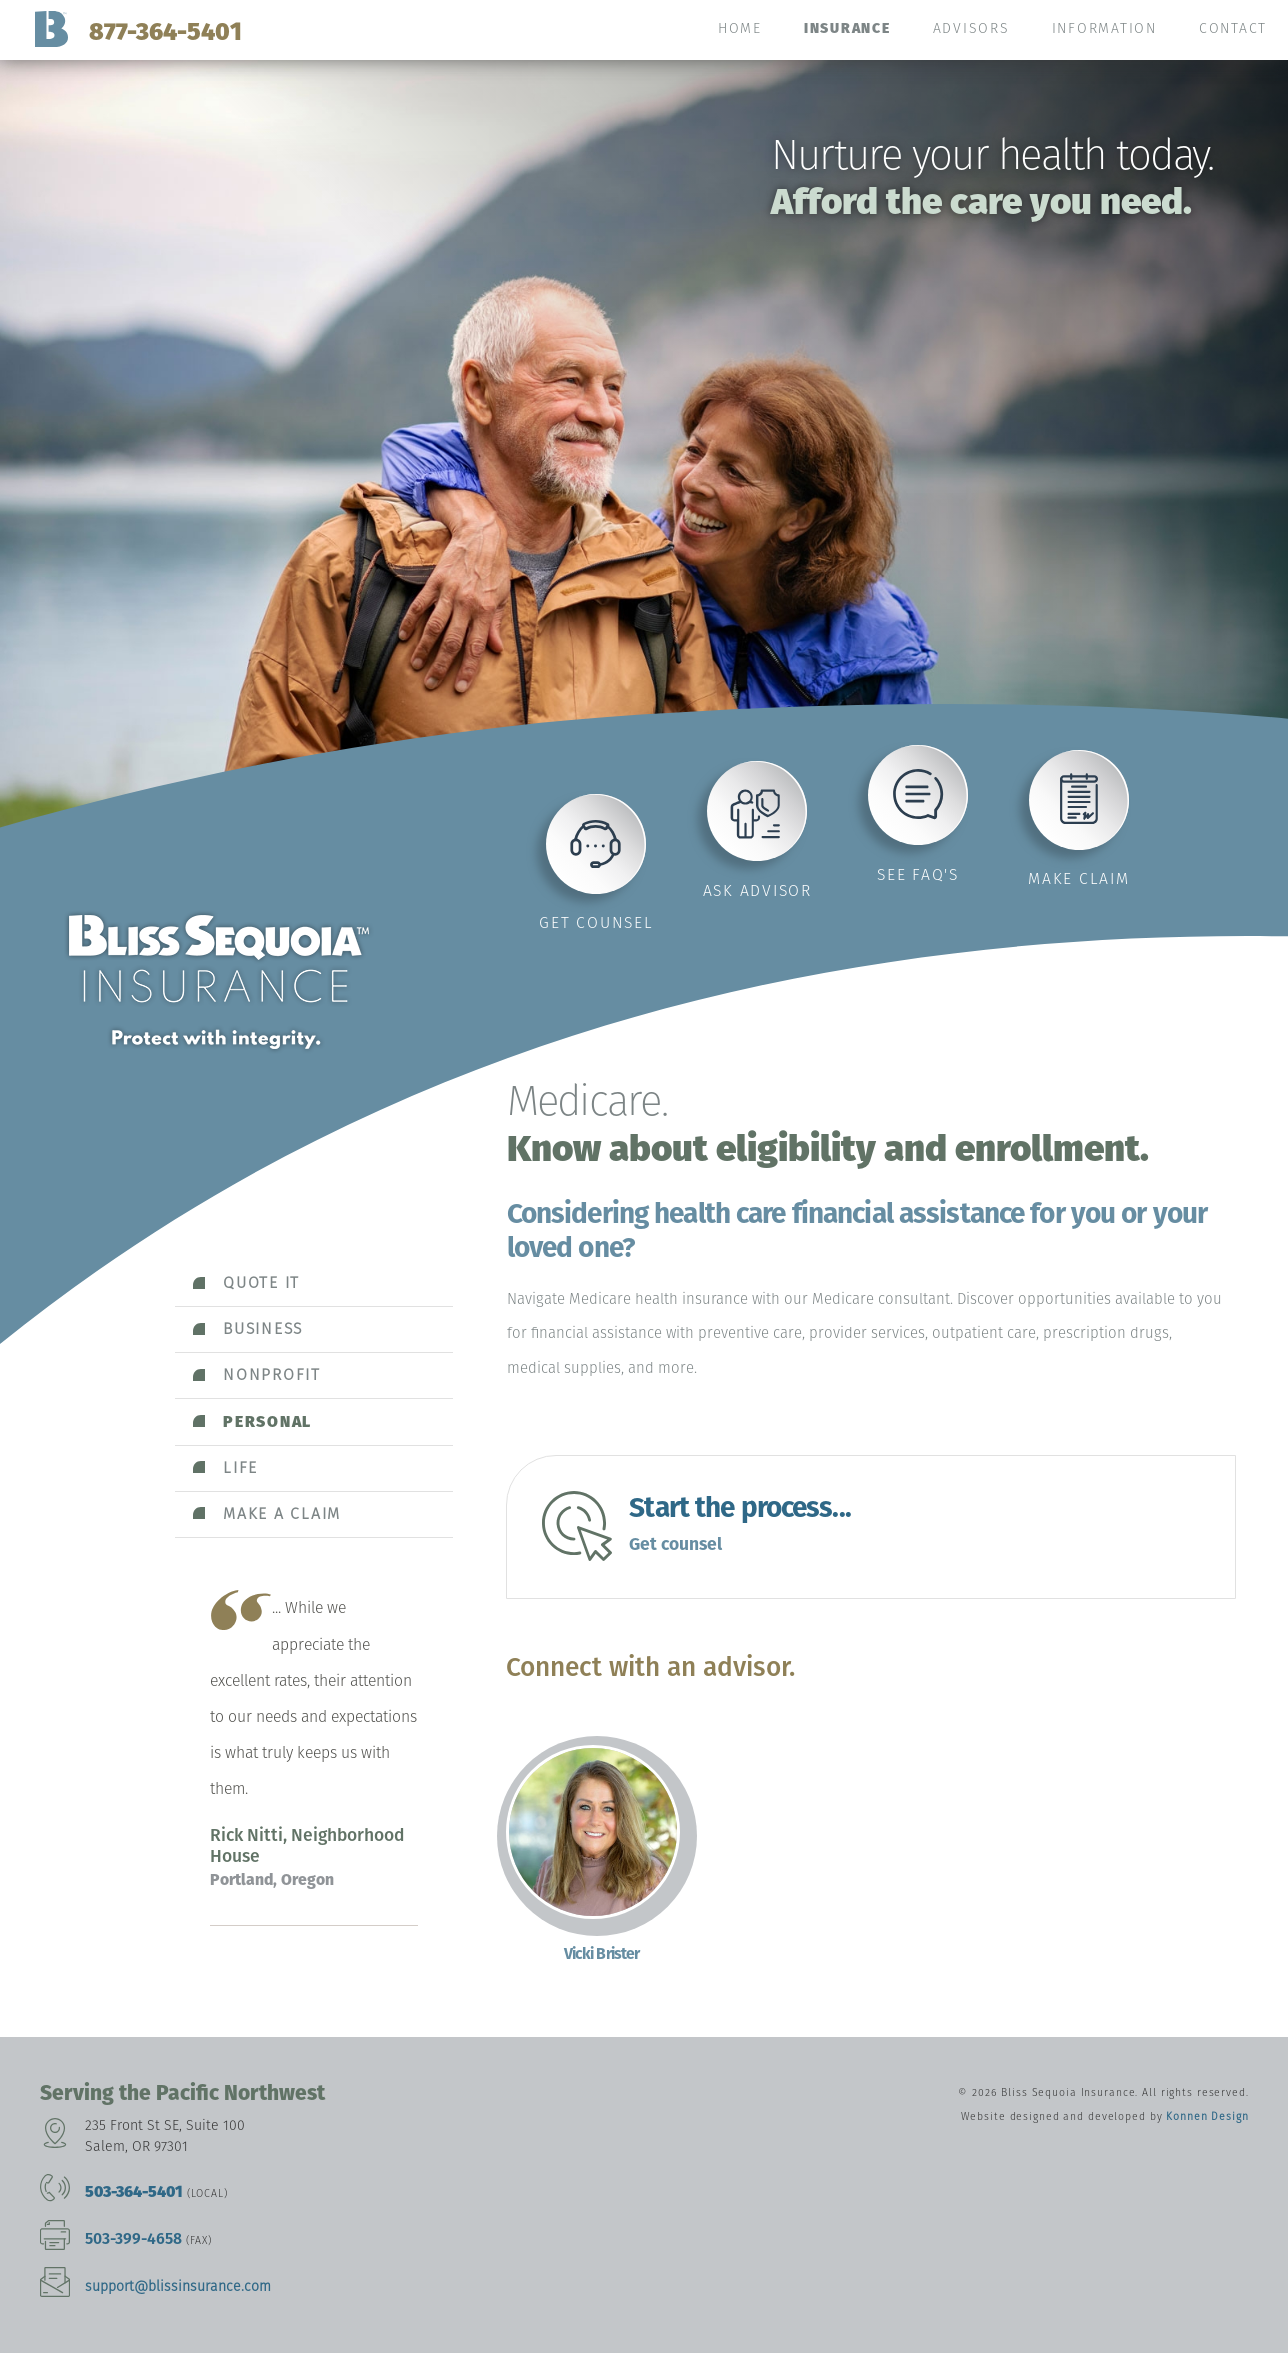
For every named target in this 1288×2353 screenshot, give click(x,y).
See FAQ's (918, 874)
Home (740, 28)
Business (263, 1328)
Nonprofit (272, 1374)
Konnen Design (1207, 2116)
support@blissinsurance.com (178, 2286)
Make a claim (282, 1513)
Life (240, 1467)
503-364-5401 (134, 2191)
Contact (1233, 28)
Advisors (971, 28)
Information (1104, 28)
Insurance (847, 28)
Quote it (261, 1282)
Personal (267, 1421)
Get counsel (596, 922)
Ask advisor (757, 890)
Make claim (1079, 878)
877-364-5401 (165, 31)
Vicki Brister (602, 1953)
